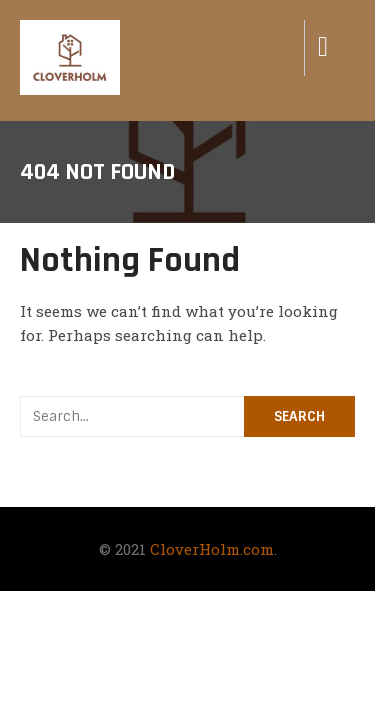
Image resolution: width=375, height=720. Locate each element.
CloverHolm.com (212, 549)
